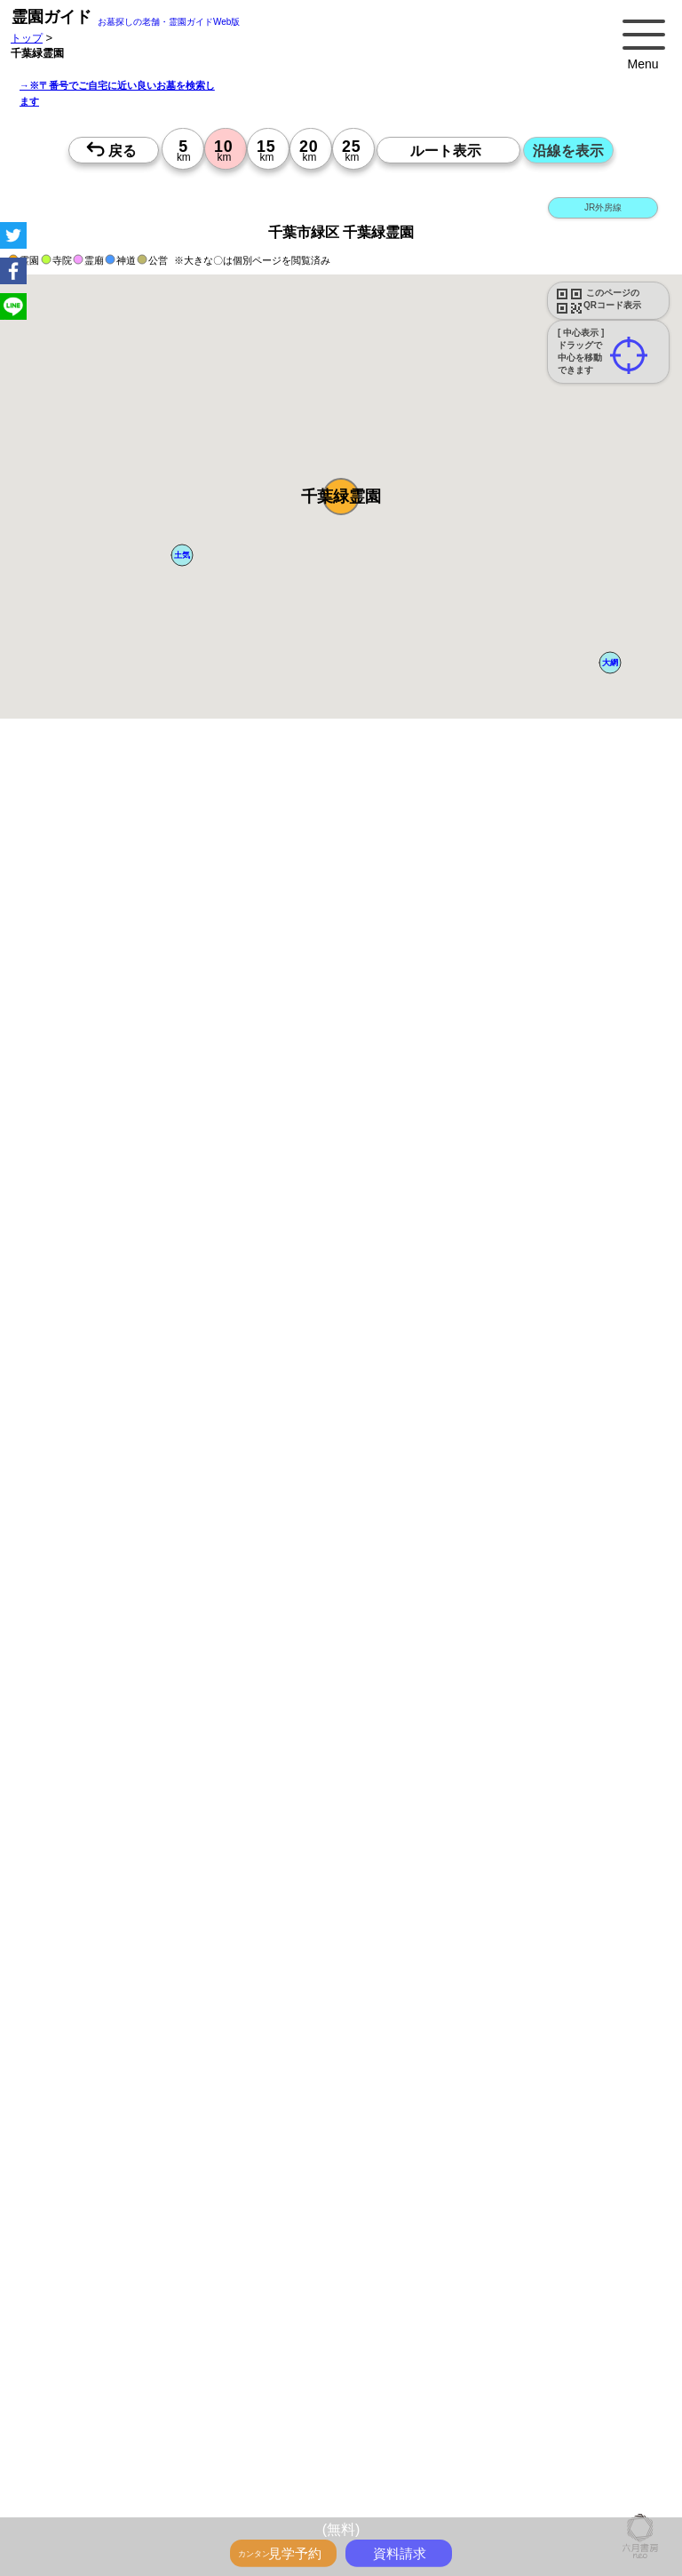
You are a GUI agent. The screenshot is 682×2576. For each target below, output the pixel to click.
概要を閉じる (242, 1031)
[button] (341, 496)
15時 (301, 1991)
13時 (301, 1970)
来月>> (441, 1823)
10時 (301, 1949)
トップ (27, 38)
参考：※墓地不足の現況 (487, 1529)
